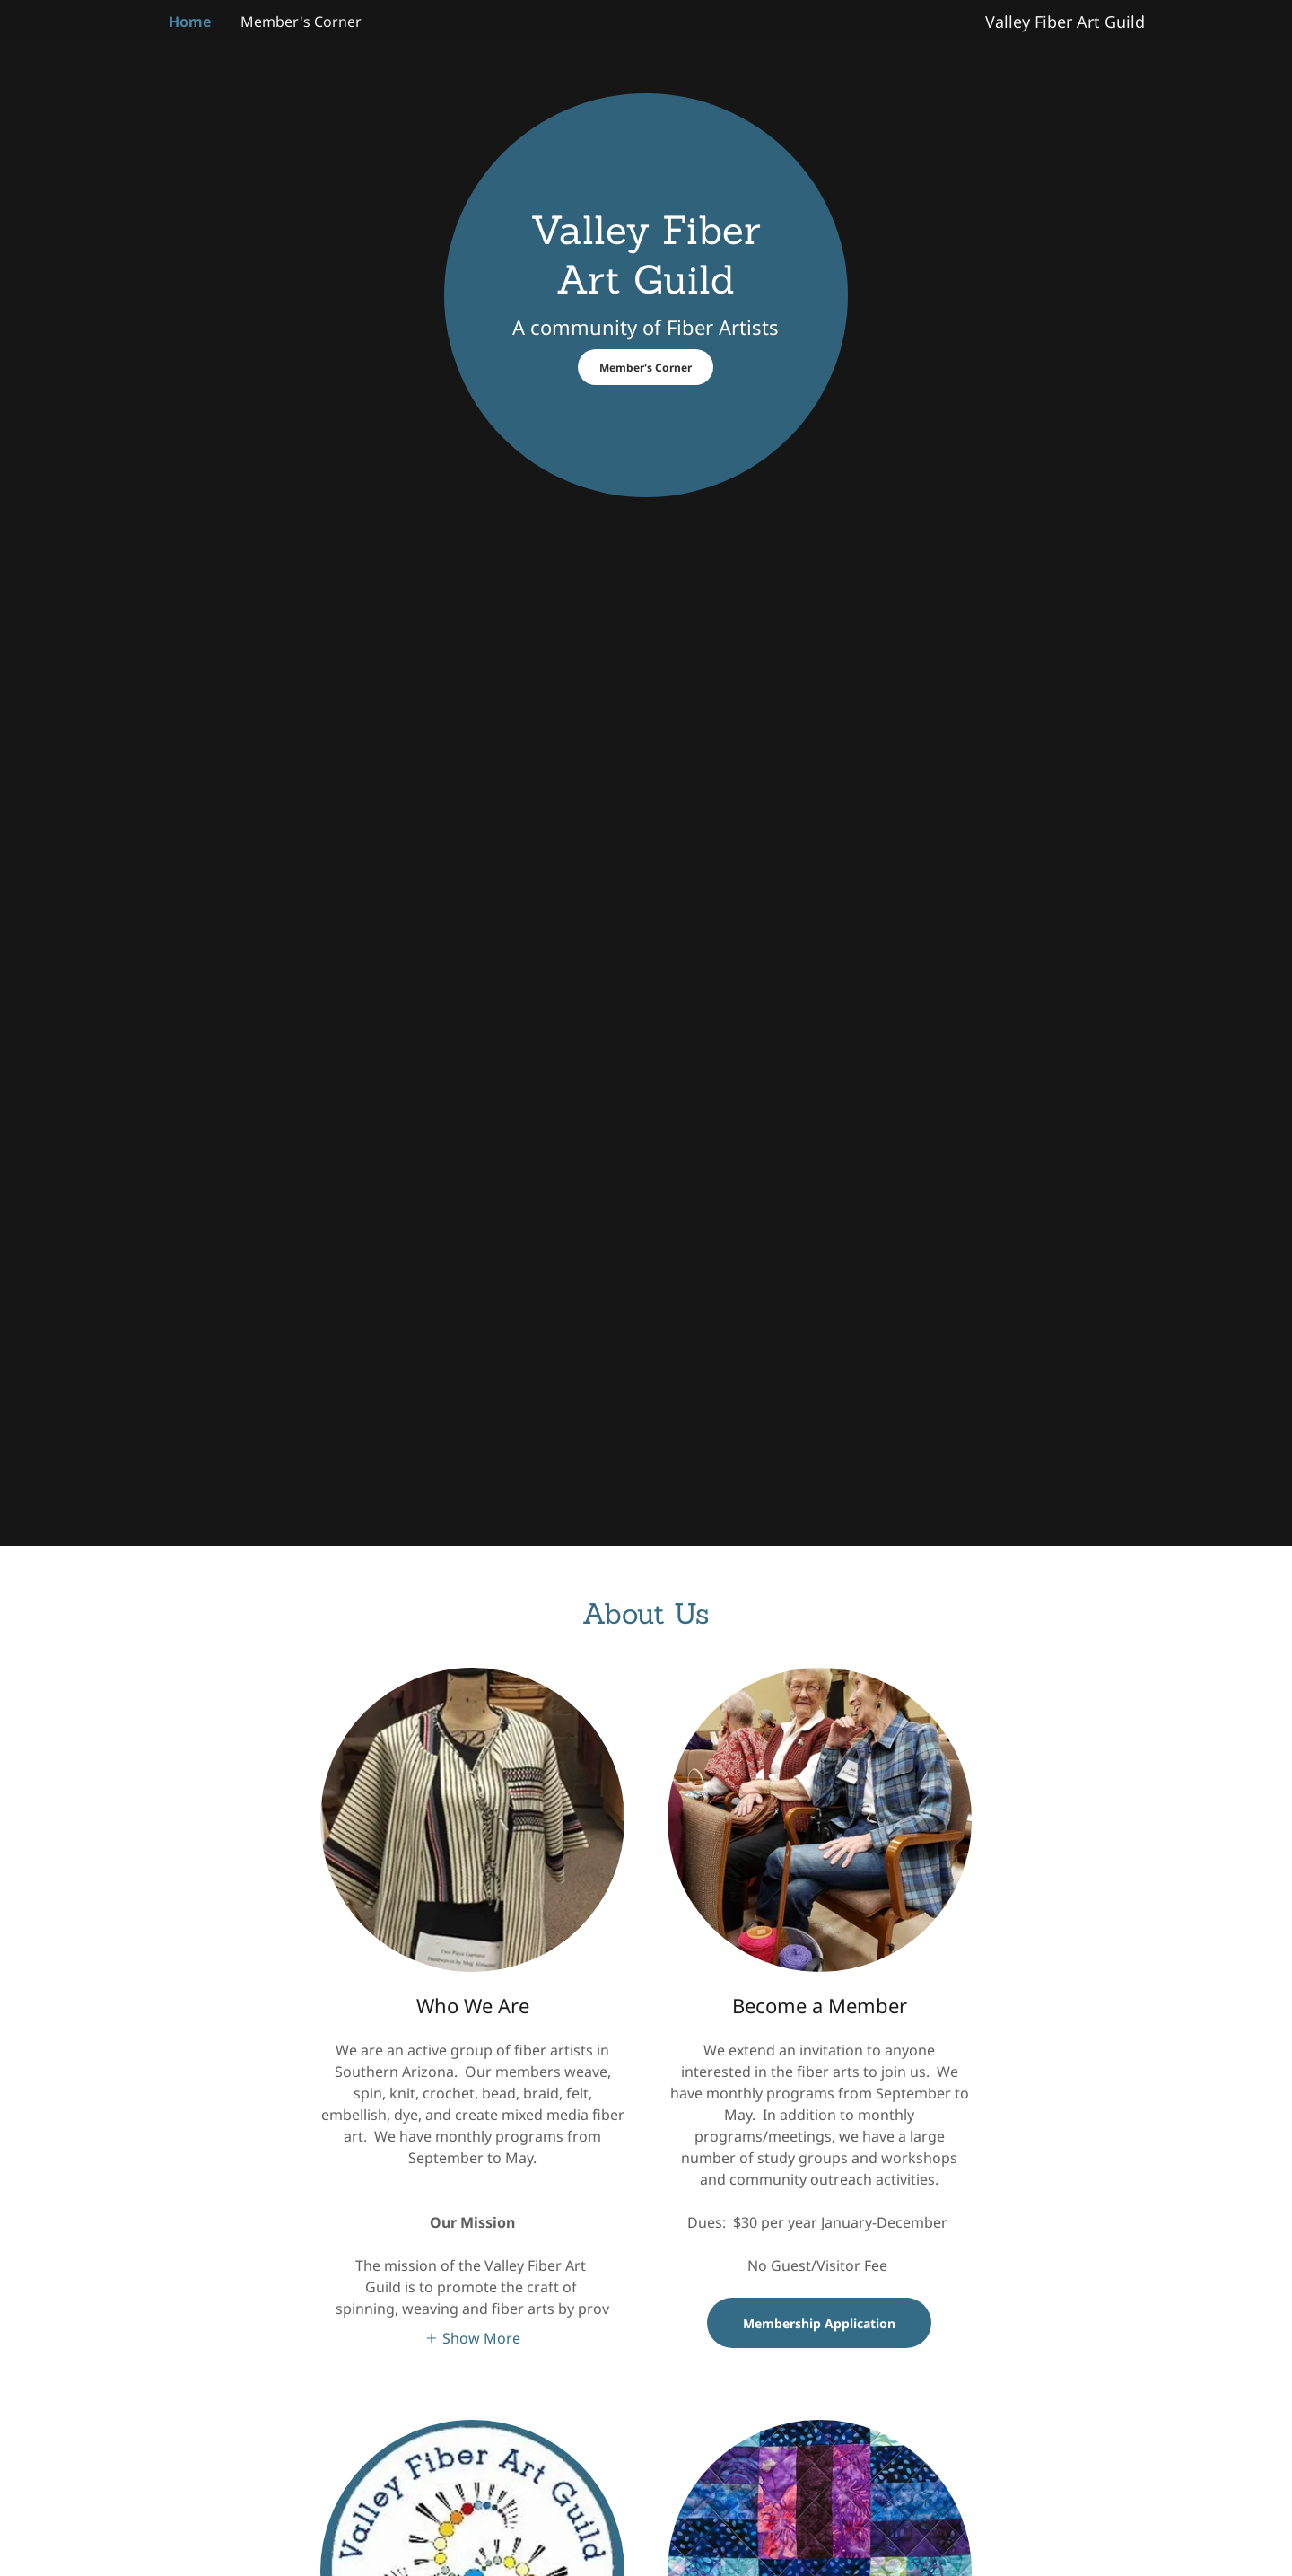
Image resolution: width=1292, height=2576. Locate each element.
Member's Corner (645, 367)
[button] (472, 2337)
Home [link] (190, 21)
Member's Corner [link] (301, 21)
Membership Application (819, 2323)
